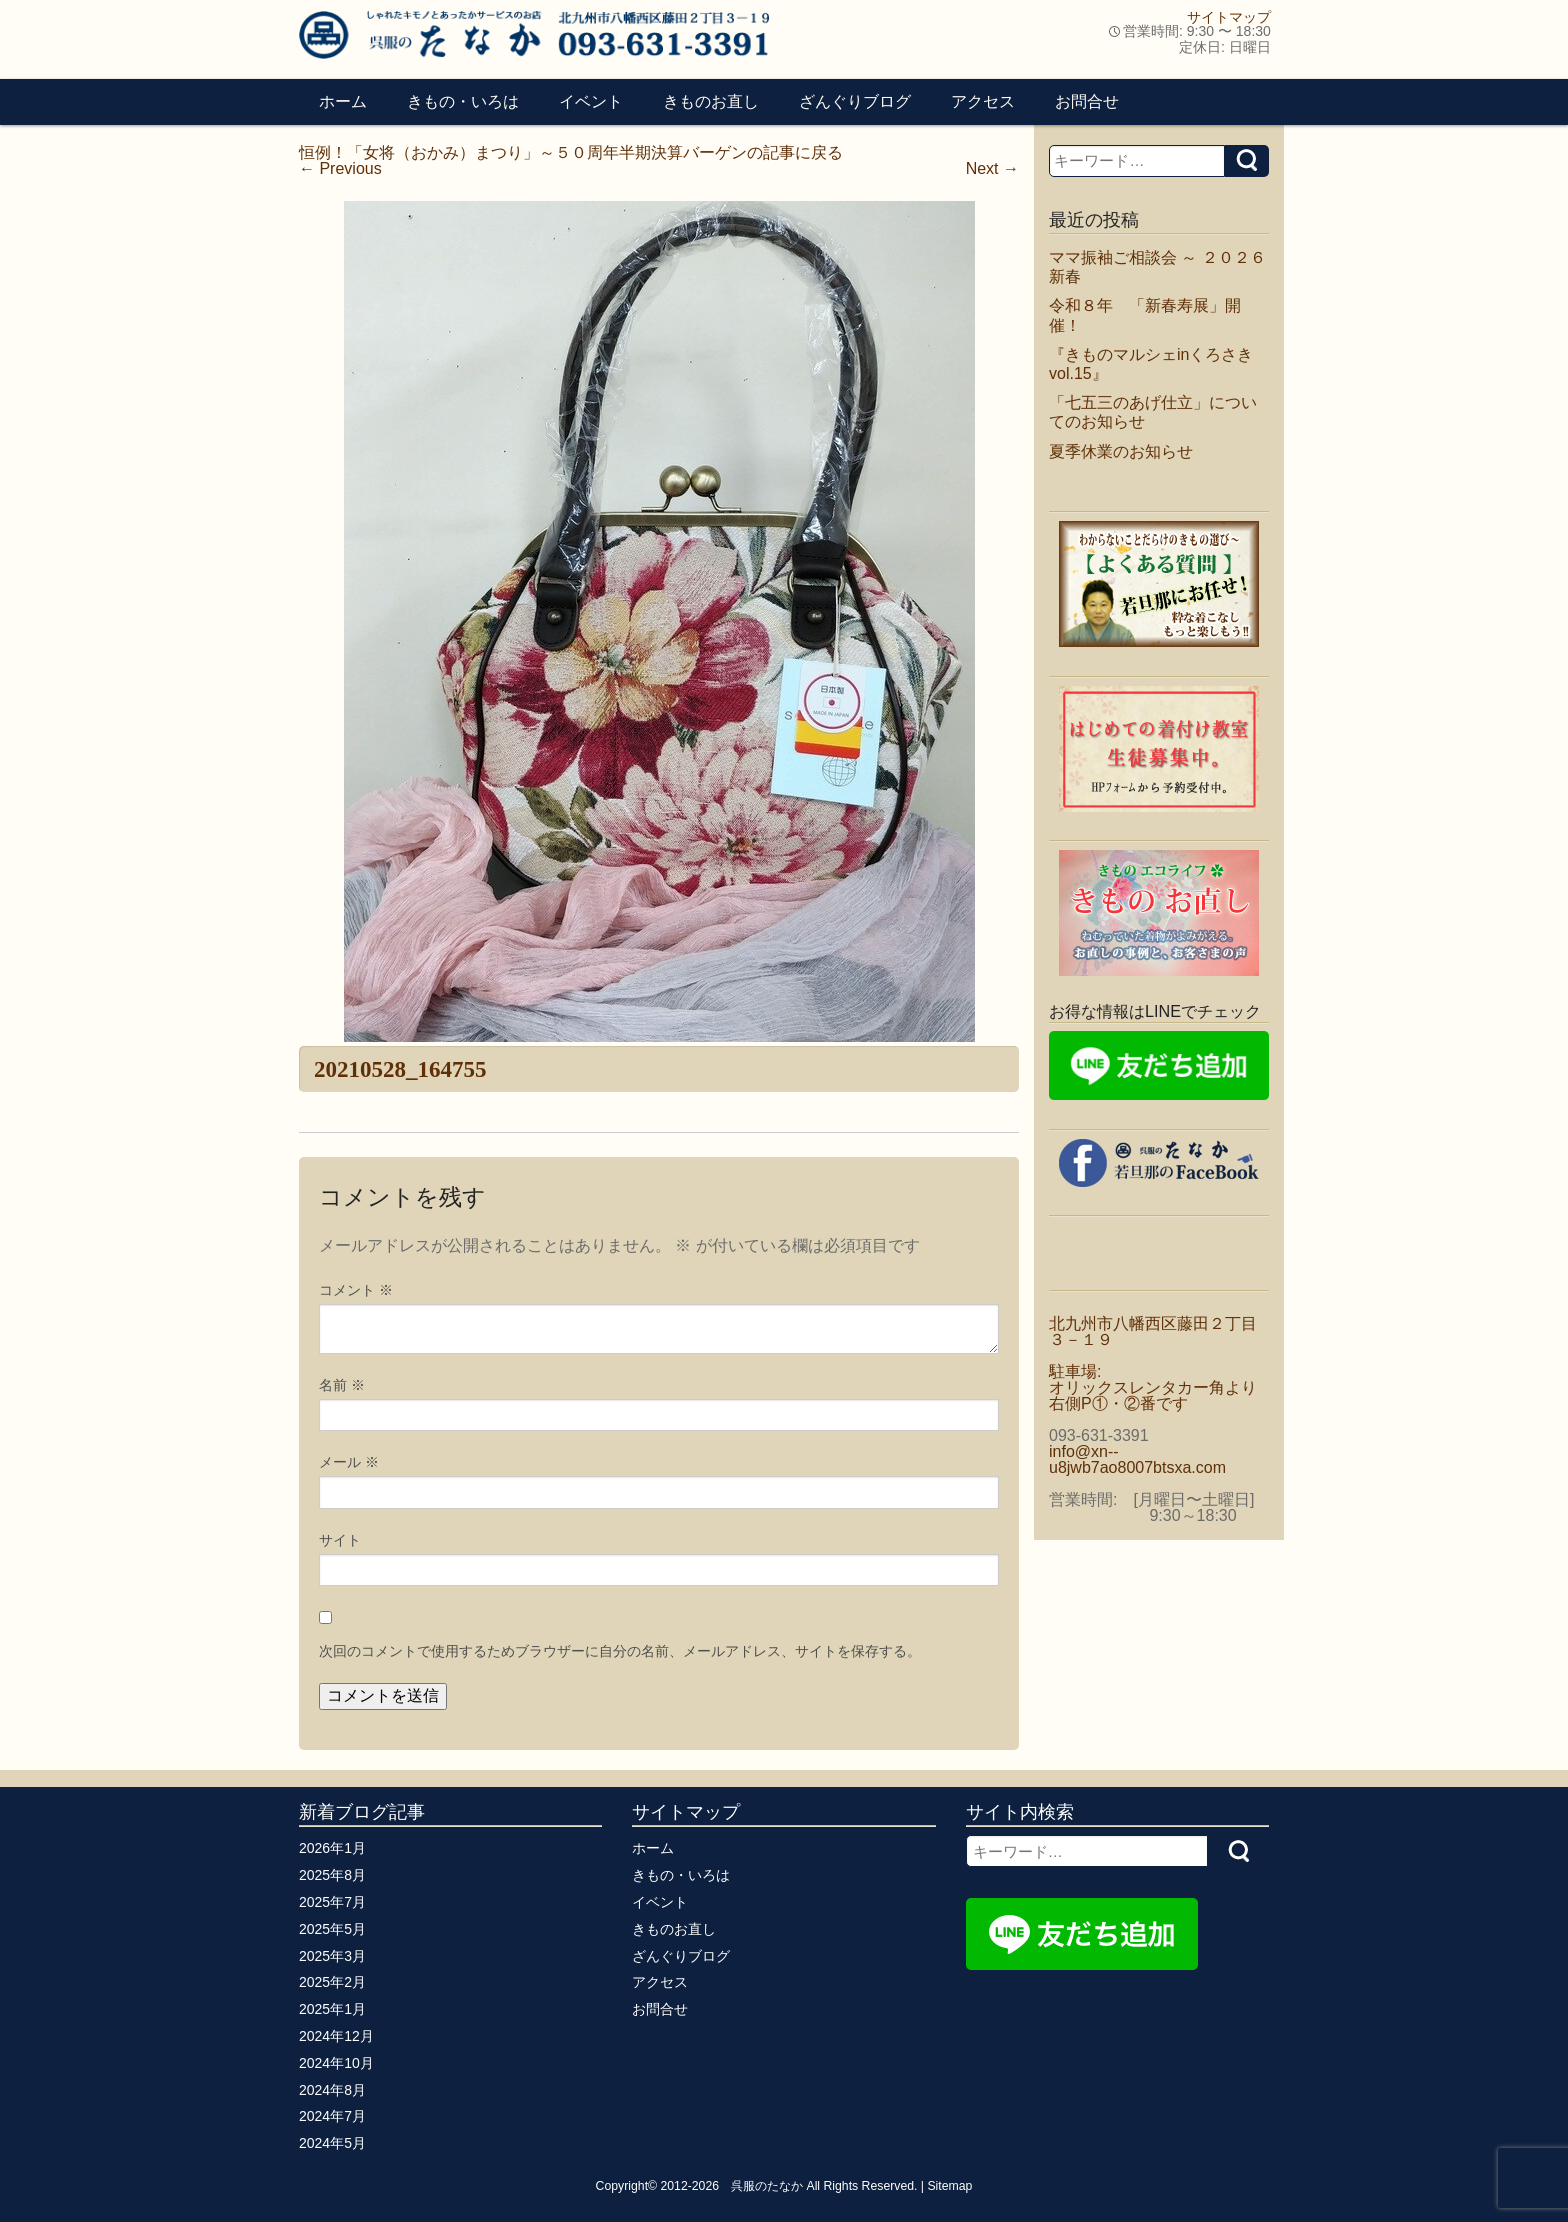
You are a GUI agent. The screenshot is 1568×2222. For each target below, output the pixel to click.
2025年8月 (332, 1875)
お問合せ (1087, 101)
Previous (340, 168)
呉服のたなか (767, 2186)
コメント (356, 1290)
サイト (340, 1540)
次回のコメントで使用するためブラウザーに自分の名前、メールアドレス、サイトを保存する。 (620, 1651)
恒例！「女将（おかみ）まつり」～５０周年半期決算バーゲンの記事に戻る (571, 152)
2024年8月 (332, 2090)
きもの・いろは (463, 101)
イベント (591, 101)
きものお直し (711, 101)
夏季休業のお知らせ (1121, 451)
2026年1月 (332, 1848)
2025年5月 (332, 1929)
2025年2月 (332, 1982)
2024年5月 (332, 2143)
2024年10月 (336, 2063)
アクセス (983, 101)
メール (349, 1462)
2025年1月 (332, 2009)
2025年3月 (332, 1956)
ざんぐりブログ (855, 101)
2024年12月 (336, 2036)
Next (992, 168)
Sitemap (949, 2186)
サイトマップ (1229, 17)
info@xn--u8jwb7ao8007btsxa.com (1137, 1459)
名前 (342, 1385)
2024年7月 (332, 2116)
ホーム (343, 101)
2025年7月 (332, 1902)
